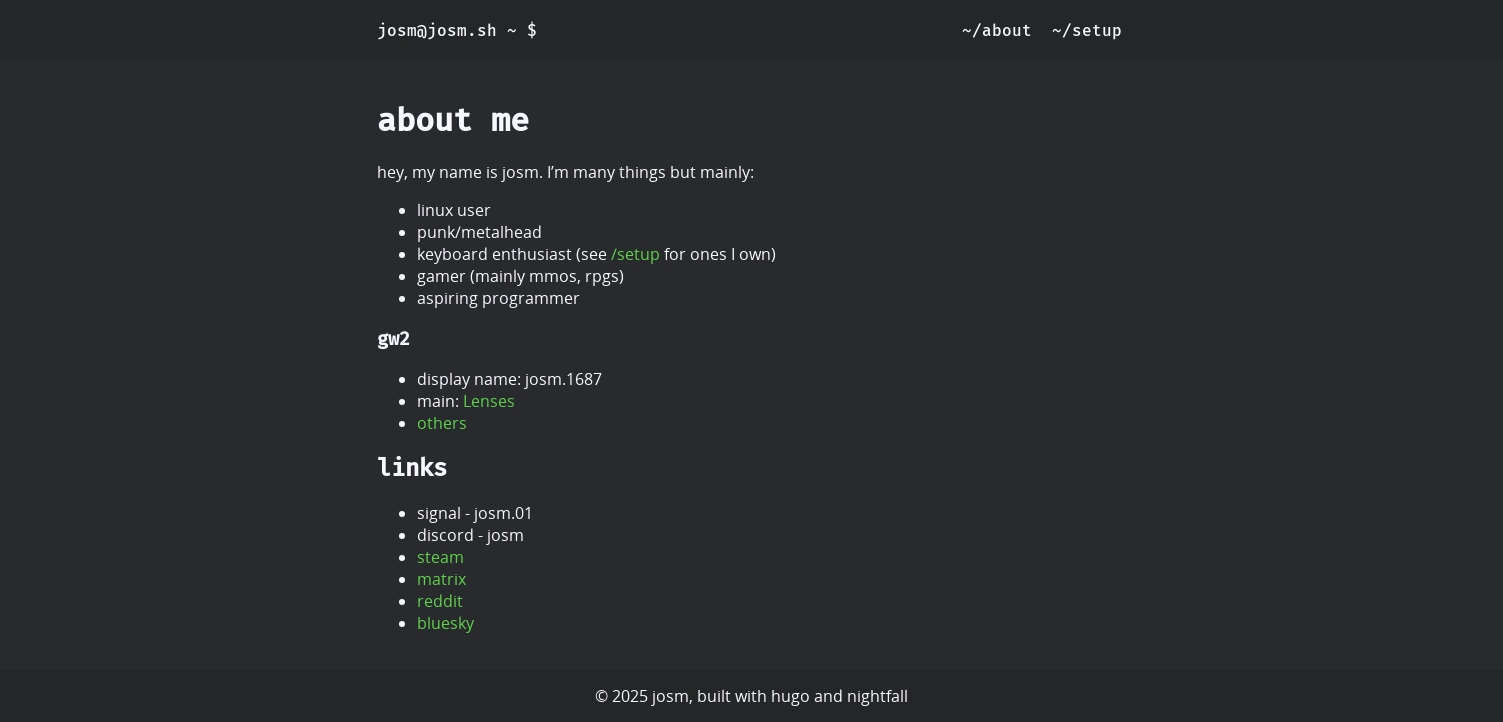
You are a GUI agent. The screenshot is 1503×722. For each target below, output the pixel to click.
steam (440, 557)
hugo (790, 696)
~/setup (1087, 30)
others (442, 423)
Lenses (489, 401)
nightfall (877, 696)
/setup (635, 254)
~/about (997, 30)
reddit (440, 601)
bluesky (445, 623)
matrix (441, 579)
